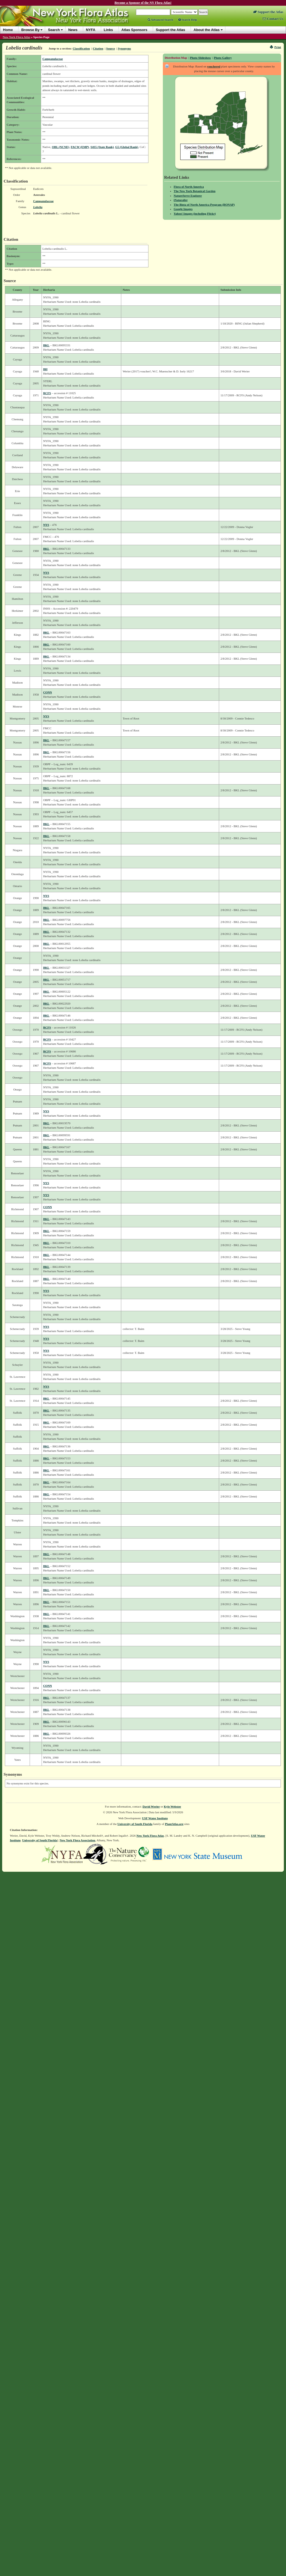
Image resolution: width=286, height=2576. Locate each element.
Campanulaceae (52, 58)
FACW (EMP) (80, 147)
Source (110, 48)
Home (8, 30)
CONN (47, 692)
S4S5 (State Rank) (102, 147)
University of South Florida (135, 1824)
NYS (46, 524)
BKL (46, 345)
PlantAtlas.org (174, 1824)
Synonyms (124, 48)
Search (54, 30)
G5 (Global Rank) (126, 147)
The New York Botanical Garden (195, 191)
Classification (81, 48)
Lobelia (37, 207)
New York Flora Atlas (16, 37)
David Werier (151, 1806)
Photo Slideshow (200, 57)
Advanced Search (160, 19)
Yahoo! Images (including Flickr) (195, 213)
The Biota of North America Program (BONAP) (204, 204)
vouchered (213, 66)
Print (275, 47)
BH (45, 369)
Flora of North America (189, 186)
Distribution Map (176, 57)
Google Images (183, 209)
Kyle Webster (172, 1806)
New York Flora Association (77, 1840)
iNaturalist (181, 200)
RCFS (47, 393)
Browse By (30, 30)
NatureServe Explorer (188, 195)
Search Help (187, 19)
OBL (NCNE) (60, 147)
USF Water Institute (155, 1818)
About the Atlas (207, 30)
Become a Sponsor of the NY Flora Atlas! (143, 3)
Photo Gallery (223, 57)
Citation (98, 48)
